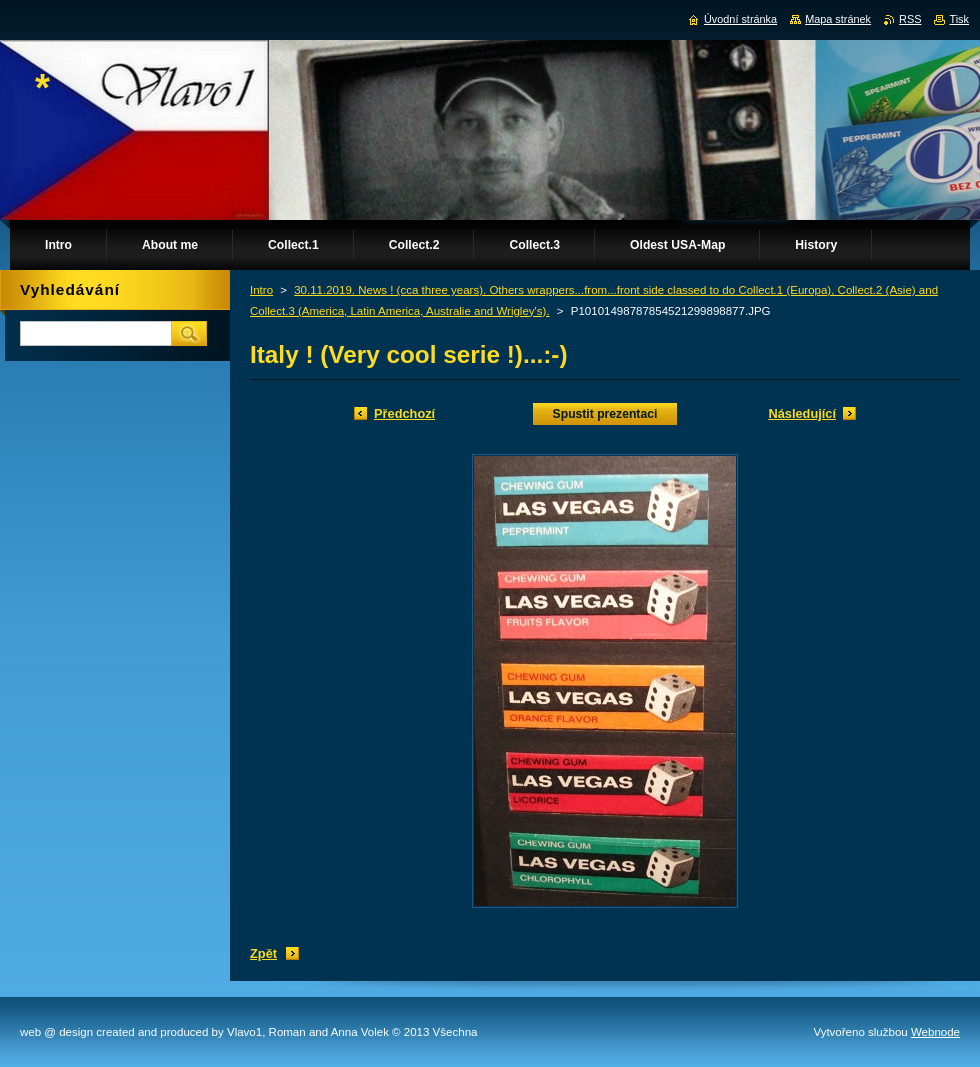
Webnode (935, 1032)
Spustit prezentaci (605, 414)
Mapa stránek (838, 19)
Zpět (263, 953)
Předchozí (404, 413)
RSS (910, 19)
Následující (802, 413)
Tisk (959, 19)
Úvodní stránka (740, 19)
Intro (261, 290)
